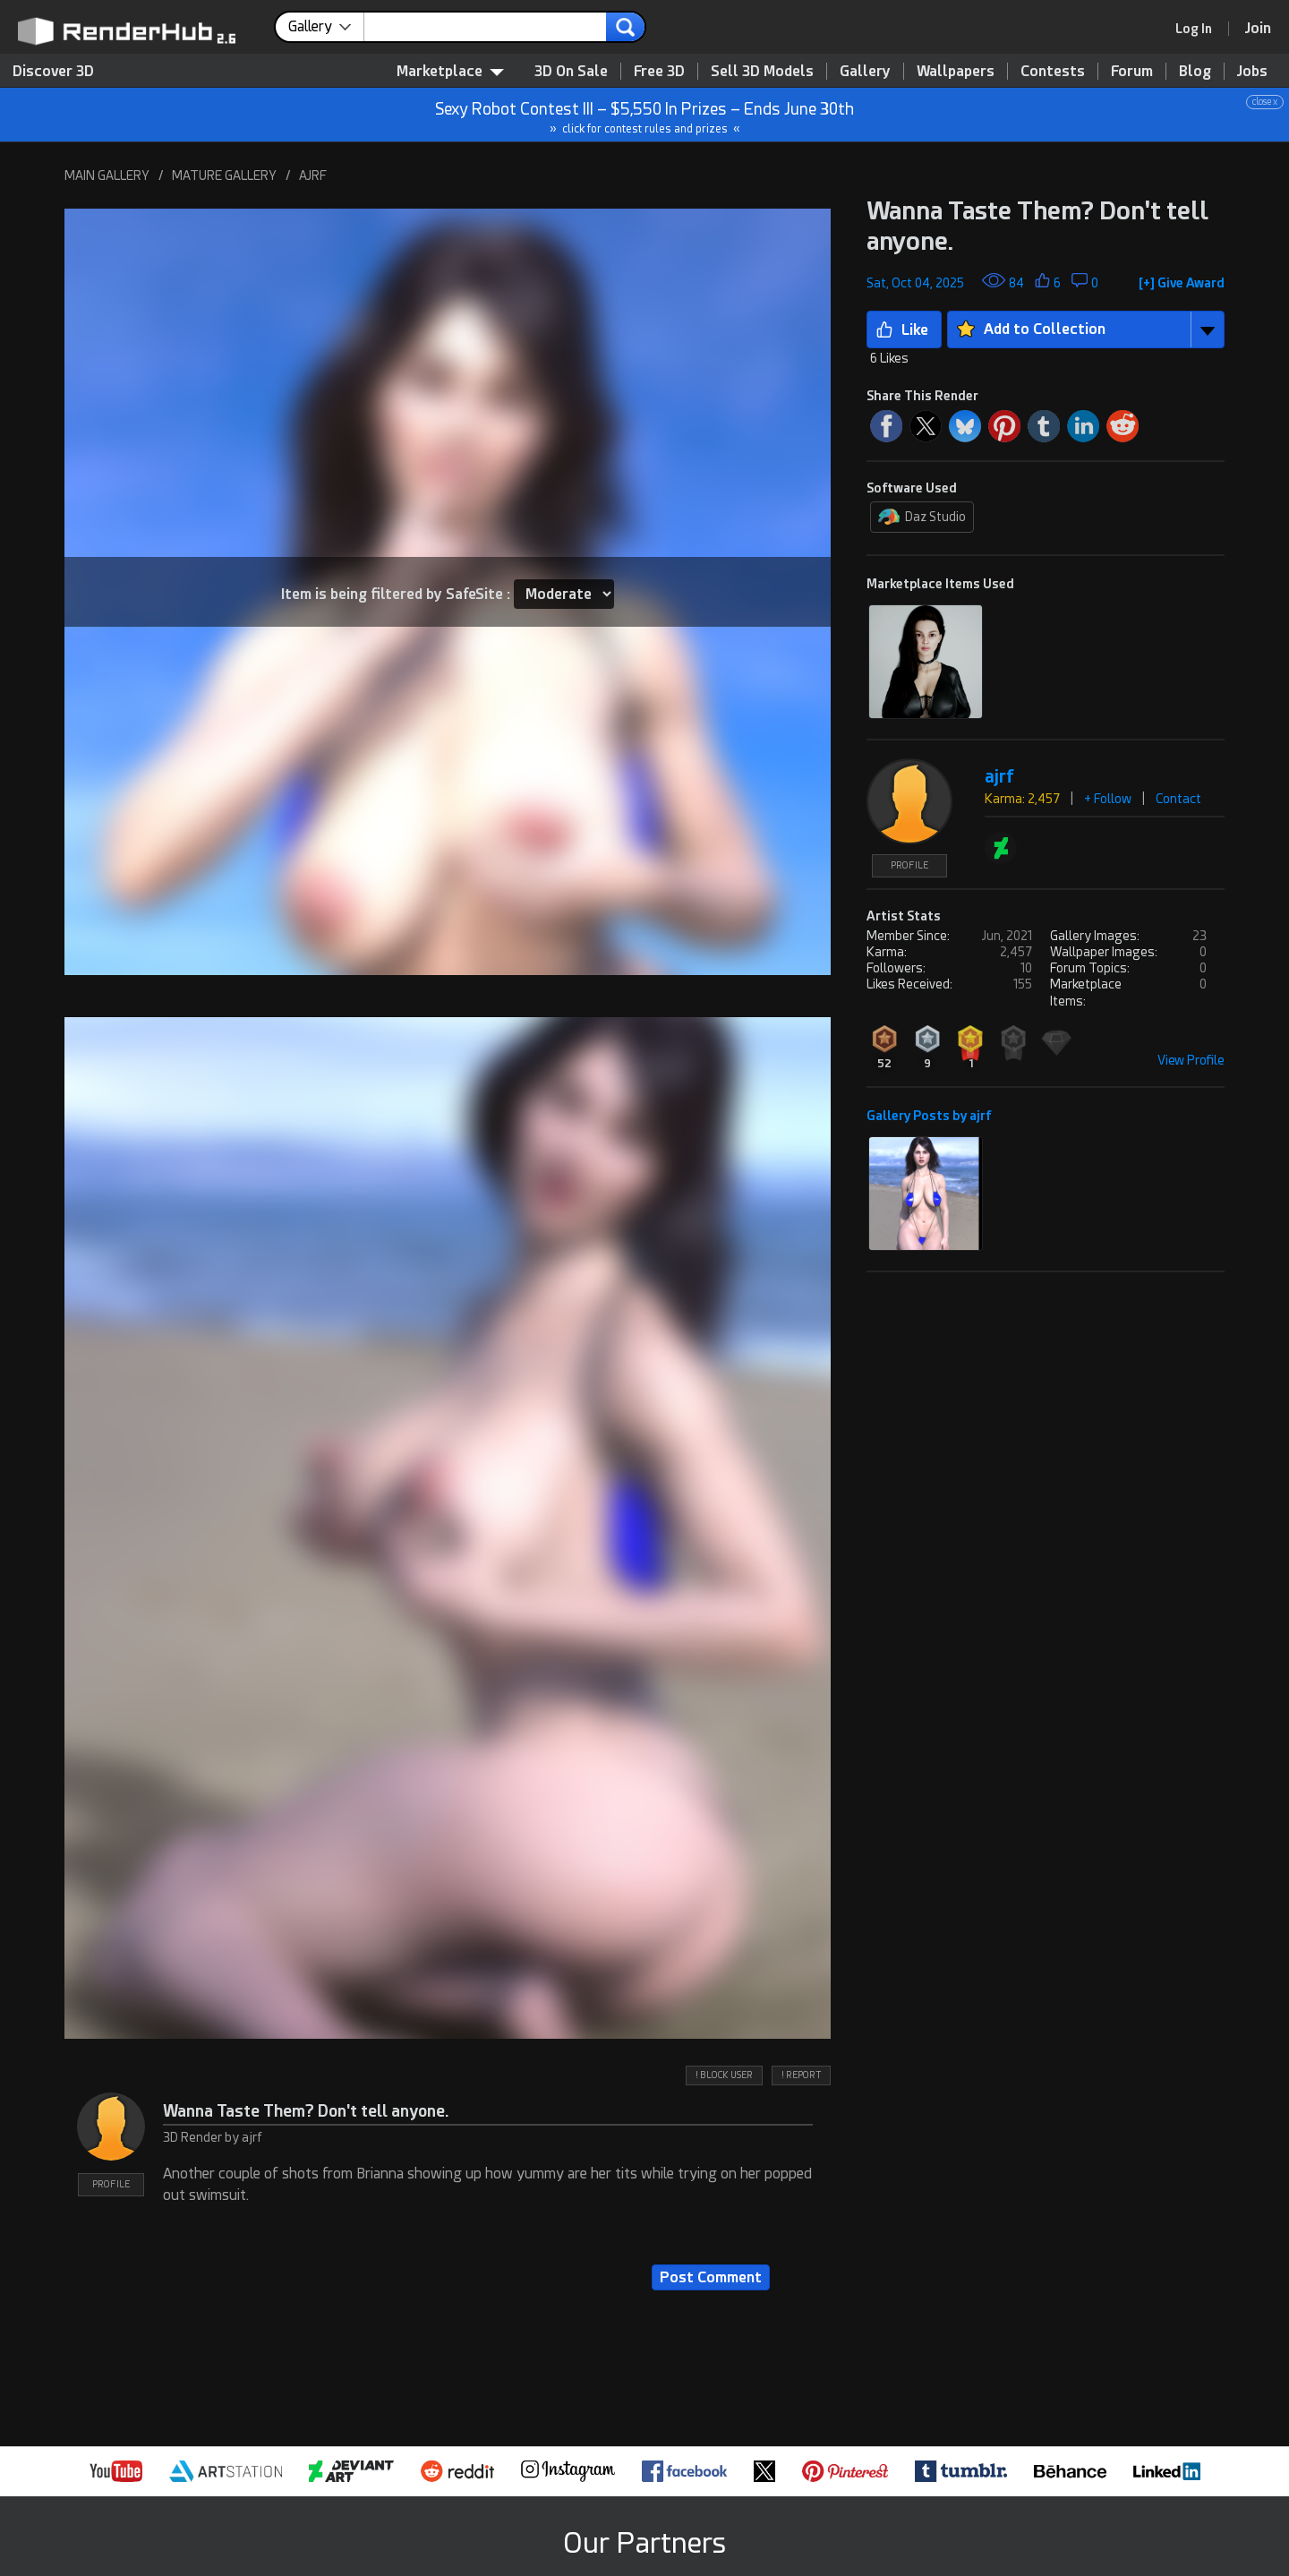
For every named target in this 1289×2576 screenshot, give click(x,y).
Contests (1052, 71)
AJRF (313, 175)
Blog (1195, 71)
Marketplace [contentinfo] (450, 71)
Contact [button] (1178, 799)
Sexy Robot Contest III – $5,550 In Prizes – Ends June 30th (645, 115)
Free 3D (659, 71)
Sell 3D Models (762, 71)
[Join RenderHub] (1258, 28)
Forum (1132, 71)
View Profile (1191, 1060)
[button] (1182, 279)
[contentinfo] (326, 27)
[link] (1199, 28)
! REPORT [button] (801, 2075)
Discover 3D (53, 71)
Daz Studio (922, 516)
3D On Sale (571, 71)
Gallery (865, 71)
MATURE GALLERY (224, 175)
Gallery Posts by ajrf (929, 1115)
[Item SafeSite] (564, 594)
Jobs (1252, 71)
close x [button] (1264, 102)
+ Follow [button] (1107, 799)
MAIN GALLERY (106, 175)
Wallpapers (955, 71)
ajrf (999, 776)
